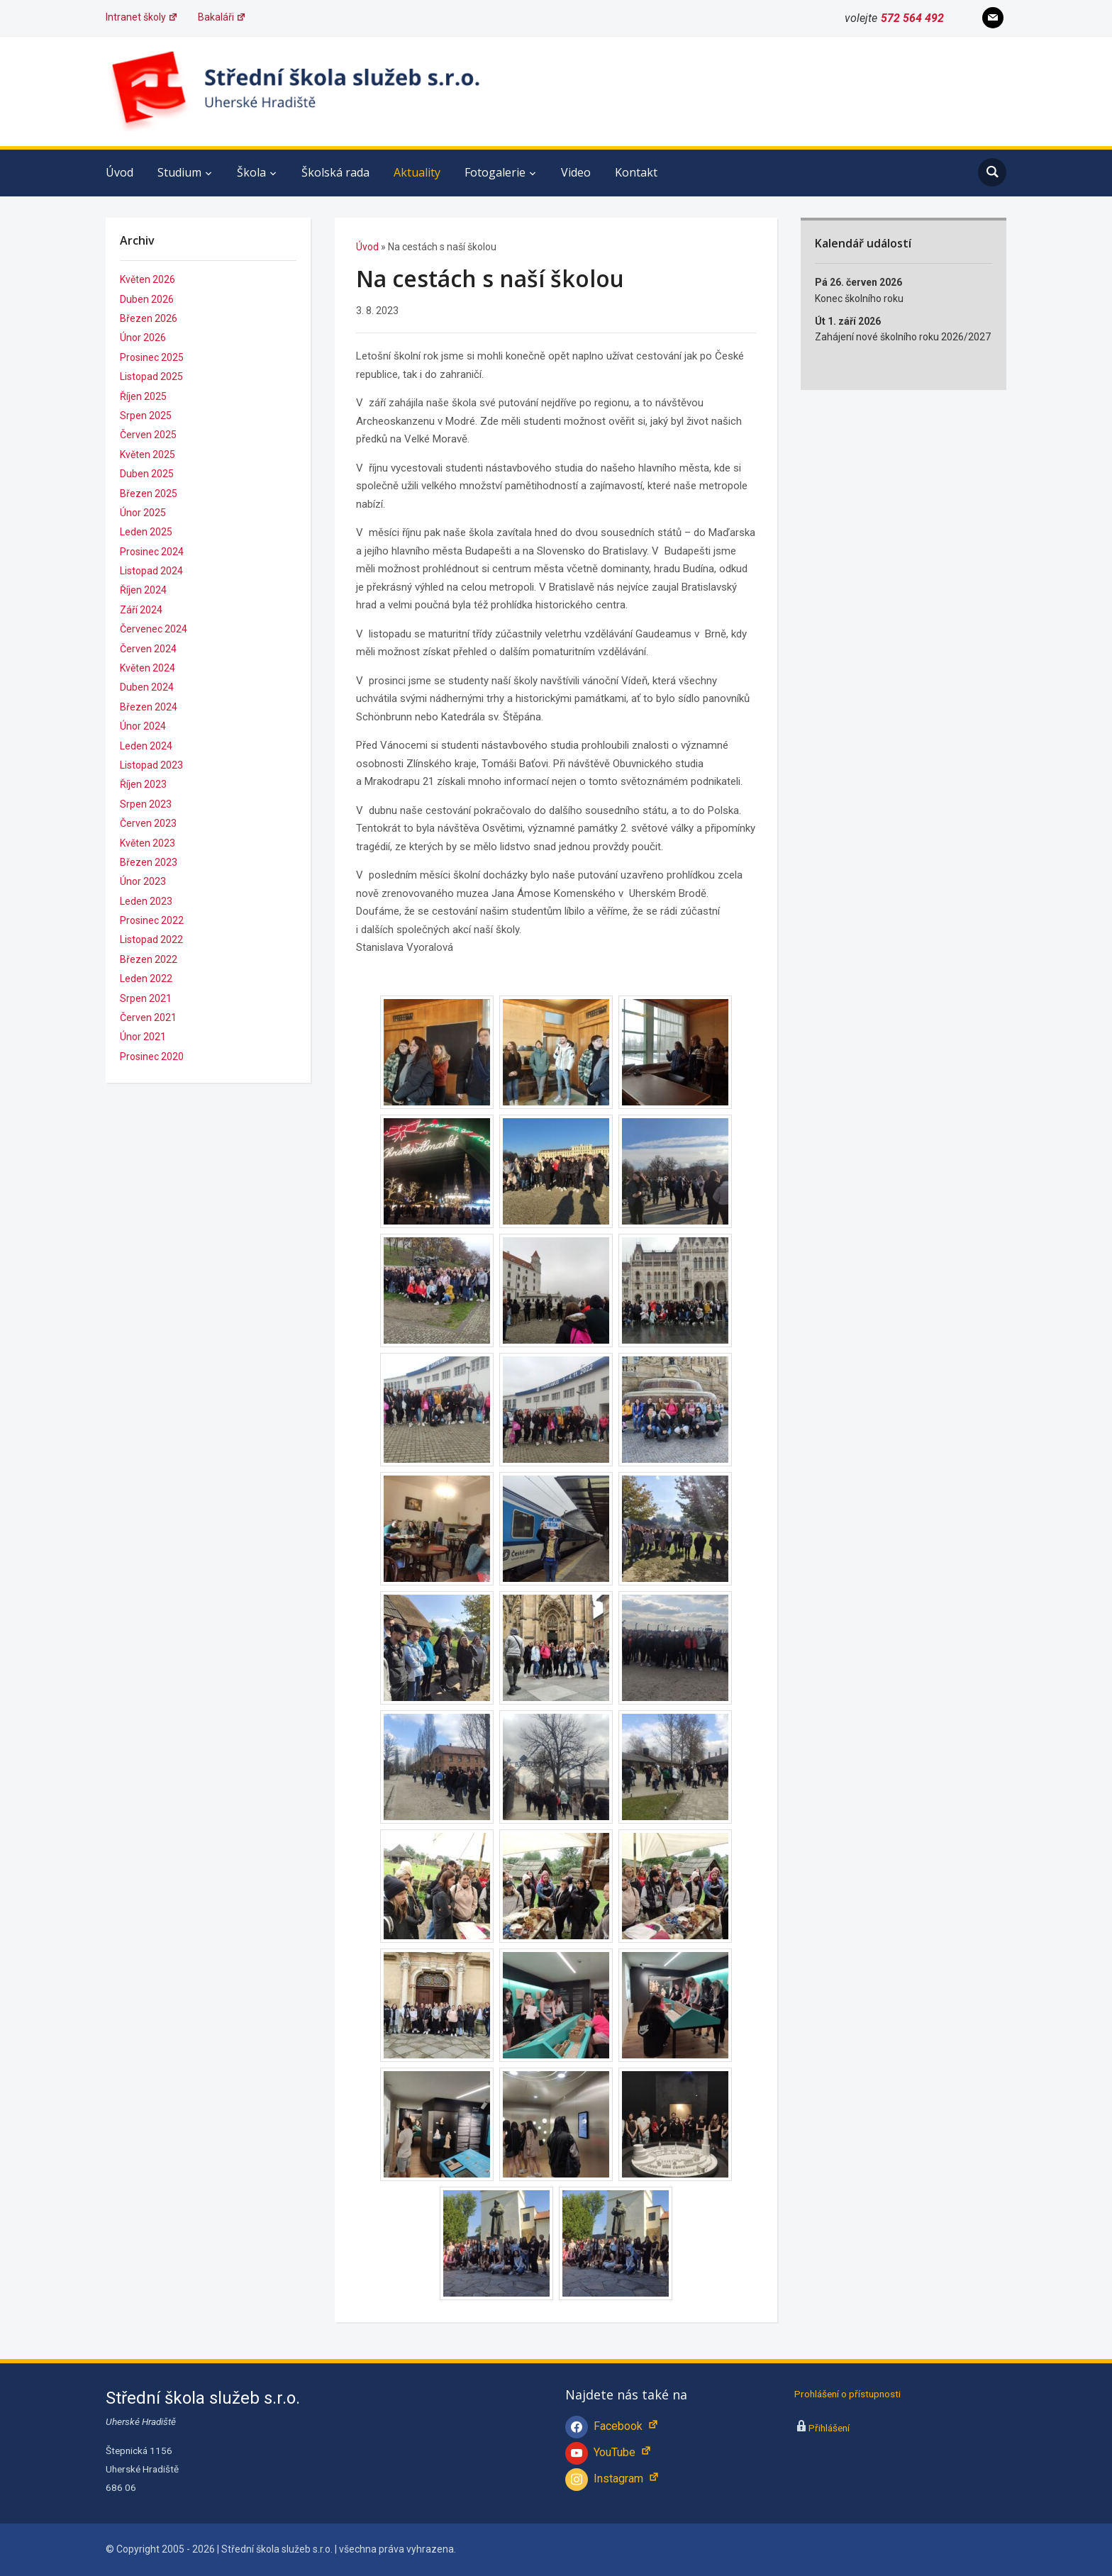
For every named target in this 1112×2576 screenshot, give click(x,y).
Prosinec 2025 (152, 357)
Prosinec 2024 (152, 551)
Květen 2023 (147, 843)
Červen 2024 (148, 648)
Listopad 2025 (151, 376)
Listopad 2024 (151, 570)
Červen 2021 (148, 1017)
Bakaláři (222, 17)
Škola (251, 172)
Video (576, 172)
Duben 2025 (147, 473)
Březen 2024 (148, 707)
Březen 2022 (148, 959)
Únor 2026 (143, 337)
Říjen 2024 (143, 590)
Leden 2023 (146, 901)
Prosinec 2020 (152, 1056)
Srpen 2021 (146, 998)
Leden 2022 (146, 978)
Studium (179, 172)
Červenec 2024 (153, 629)
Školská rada (335, 172)
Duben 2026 (147, 299)
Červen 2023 (148, 823)
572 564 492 (912, 18)
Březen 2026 (148, 318)
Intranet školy (142, 17)
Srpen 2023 (146, 804)
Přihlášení (829, 2427)
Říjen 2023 (143, 784)
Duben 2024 (147, 687)
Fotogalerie (495, 172)
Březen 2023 (148, 862)
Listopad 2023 (151, 765)
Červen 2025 (148, 434)
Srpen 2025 (146, 415)
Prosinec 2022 (152, 920)
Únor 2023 (143, 881)
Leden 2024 (146, 746)
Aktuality (417, 172)
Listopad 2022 (151, 939)
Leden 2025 (146, 531)
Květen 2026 (147, 279)
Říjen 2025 (143, 396)
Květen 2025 (147, 454)
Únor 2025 (143, 512)
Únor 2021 (143, 1036)
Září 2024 (141, 609)
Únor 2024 (143, 726)
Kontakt (636, 172)
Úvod (119, 172)
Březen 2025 (148, 493)
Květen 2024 (147, 668)
